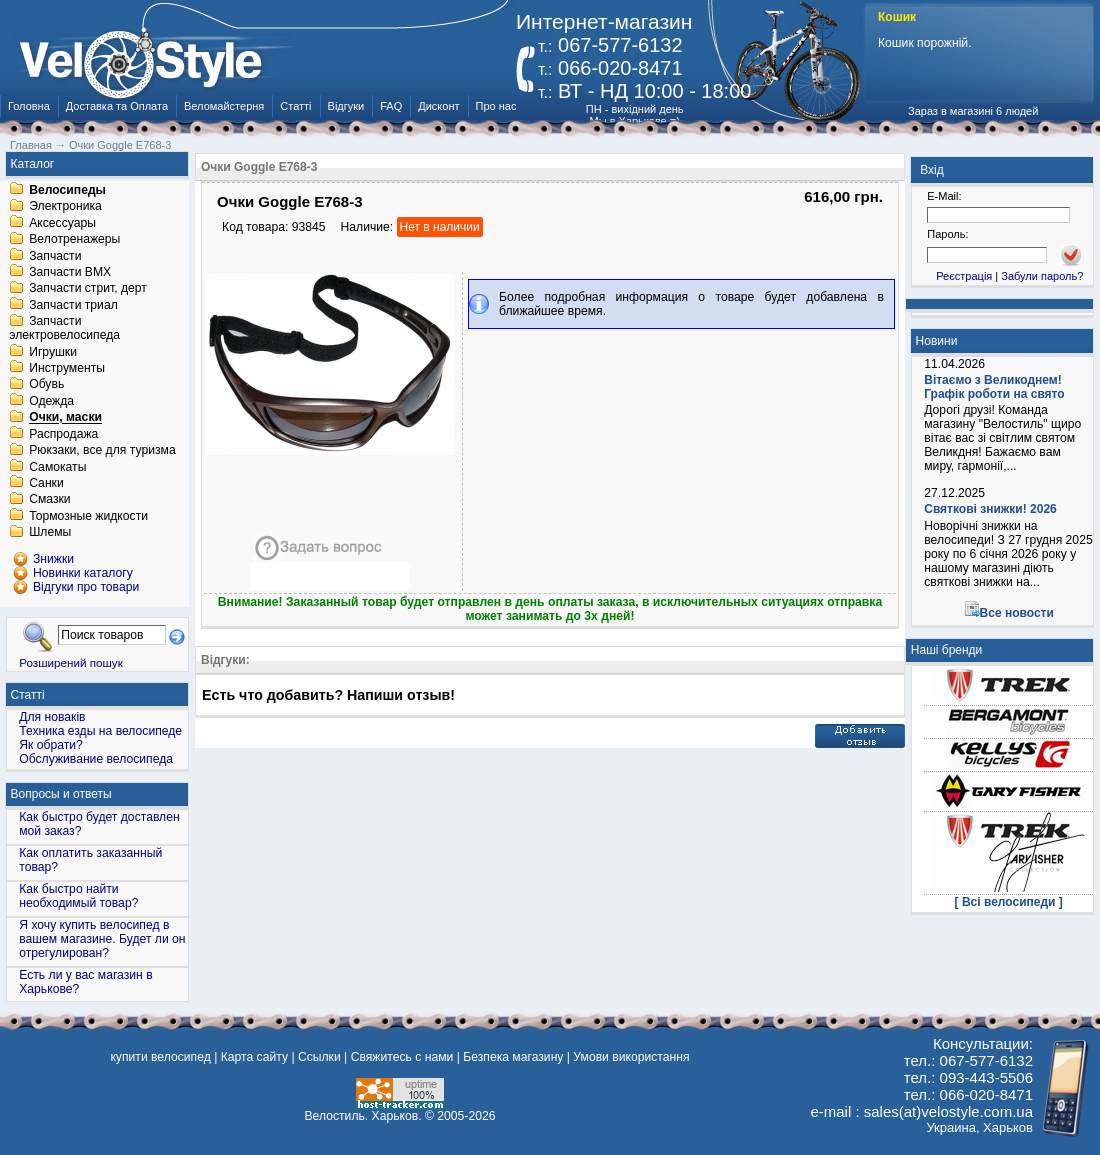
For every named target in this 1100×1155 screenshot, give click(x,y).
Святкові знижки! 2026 (990, 509)
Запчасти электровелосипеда (64, 329)
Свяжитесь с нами (402, 1057)
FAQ (391, 106)
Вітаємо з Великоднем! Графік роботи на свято (994, 387)
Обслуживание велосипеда (96, 759)
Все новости (1017, 613)
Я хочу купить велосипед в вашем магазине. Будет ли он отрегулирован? (102, 939)
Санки (46, 483)
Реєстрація (964, 276)
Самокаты (57, 467)
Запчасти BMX (70, 272)
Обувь (46, 385)
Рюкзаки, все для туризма (102, 451)
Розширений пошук (71, 662)
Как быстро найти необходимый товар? (78, 896)
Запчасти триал (73, 305)
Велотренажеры (74, 240)
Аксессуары (62, 223)
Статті (295, 106)
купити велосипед (160, 1057)
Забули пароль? (1042, 276)
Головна (29, 106)
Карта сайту (254, 1057)
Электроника (65, 207)
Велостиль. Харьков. (363, 1116)
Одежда (51, 401)
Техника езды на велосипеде (100, 731)
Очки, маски (65, 418)
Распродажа (63, 434)
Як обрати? (51, 745)
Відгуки (346, 106)
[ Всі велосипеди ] (1009, 902)
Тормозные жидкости (88, 516)
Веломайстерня (224, 106)
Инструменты (67, 368)
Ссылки (319, 1057)
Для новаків (52, 717)
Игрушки (53, 352)
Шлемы (50, 533)
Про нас (496, 106)
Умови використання (631, 1057)
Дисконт (438, 106)
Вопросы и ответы (61, 794)
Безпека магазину (513, 1057)
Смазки (49, 500)
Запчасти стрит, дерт (88, 289)
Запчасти (55, 256)
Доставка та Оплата (117, 106)
